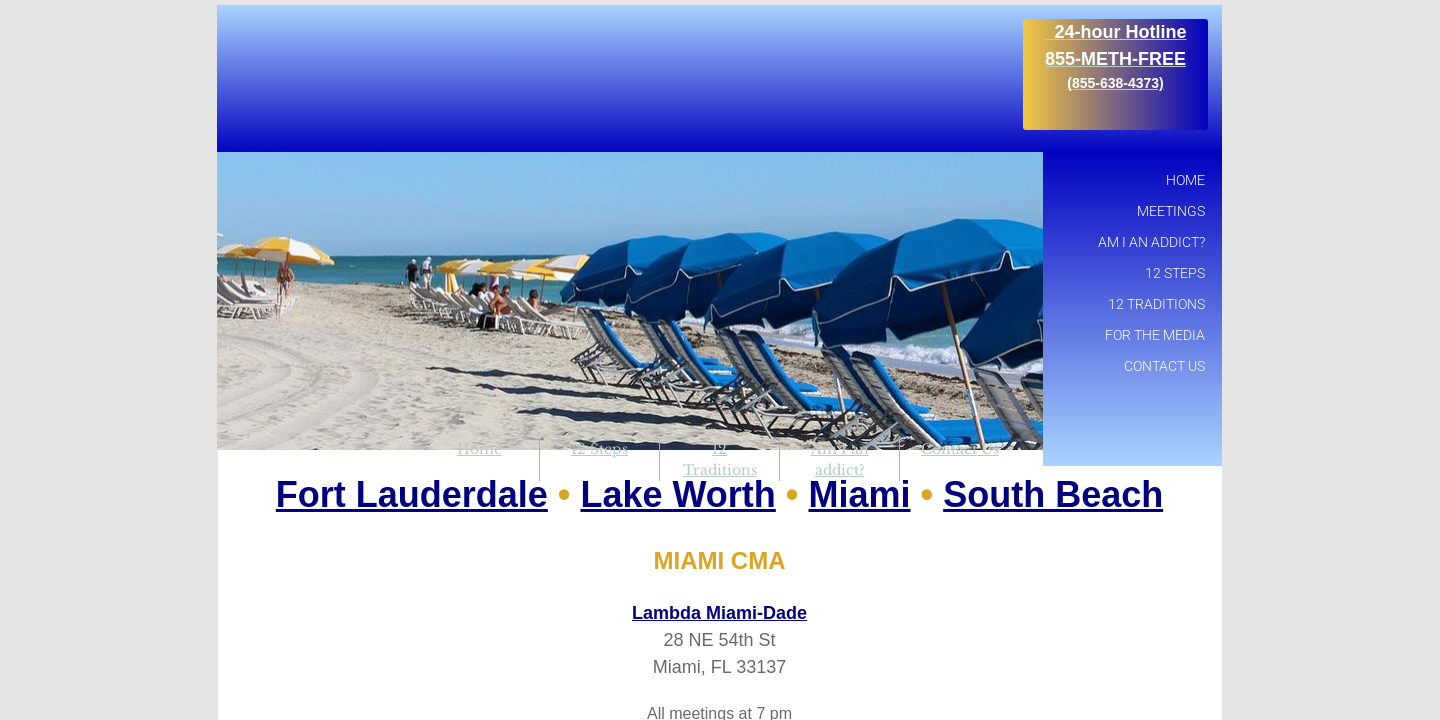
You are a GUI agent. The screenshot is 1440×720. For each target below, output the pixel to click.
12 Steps (599, 449)
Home (479, 449)
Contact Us (960, 449)
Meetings (1171, 211)
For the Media (1155, 335)
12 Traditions (1156, 304)
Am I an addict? (1151, 242)
